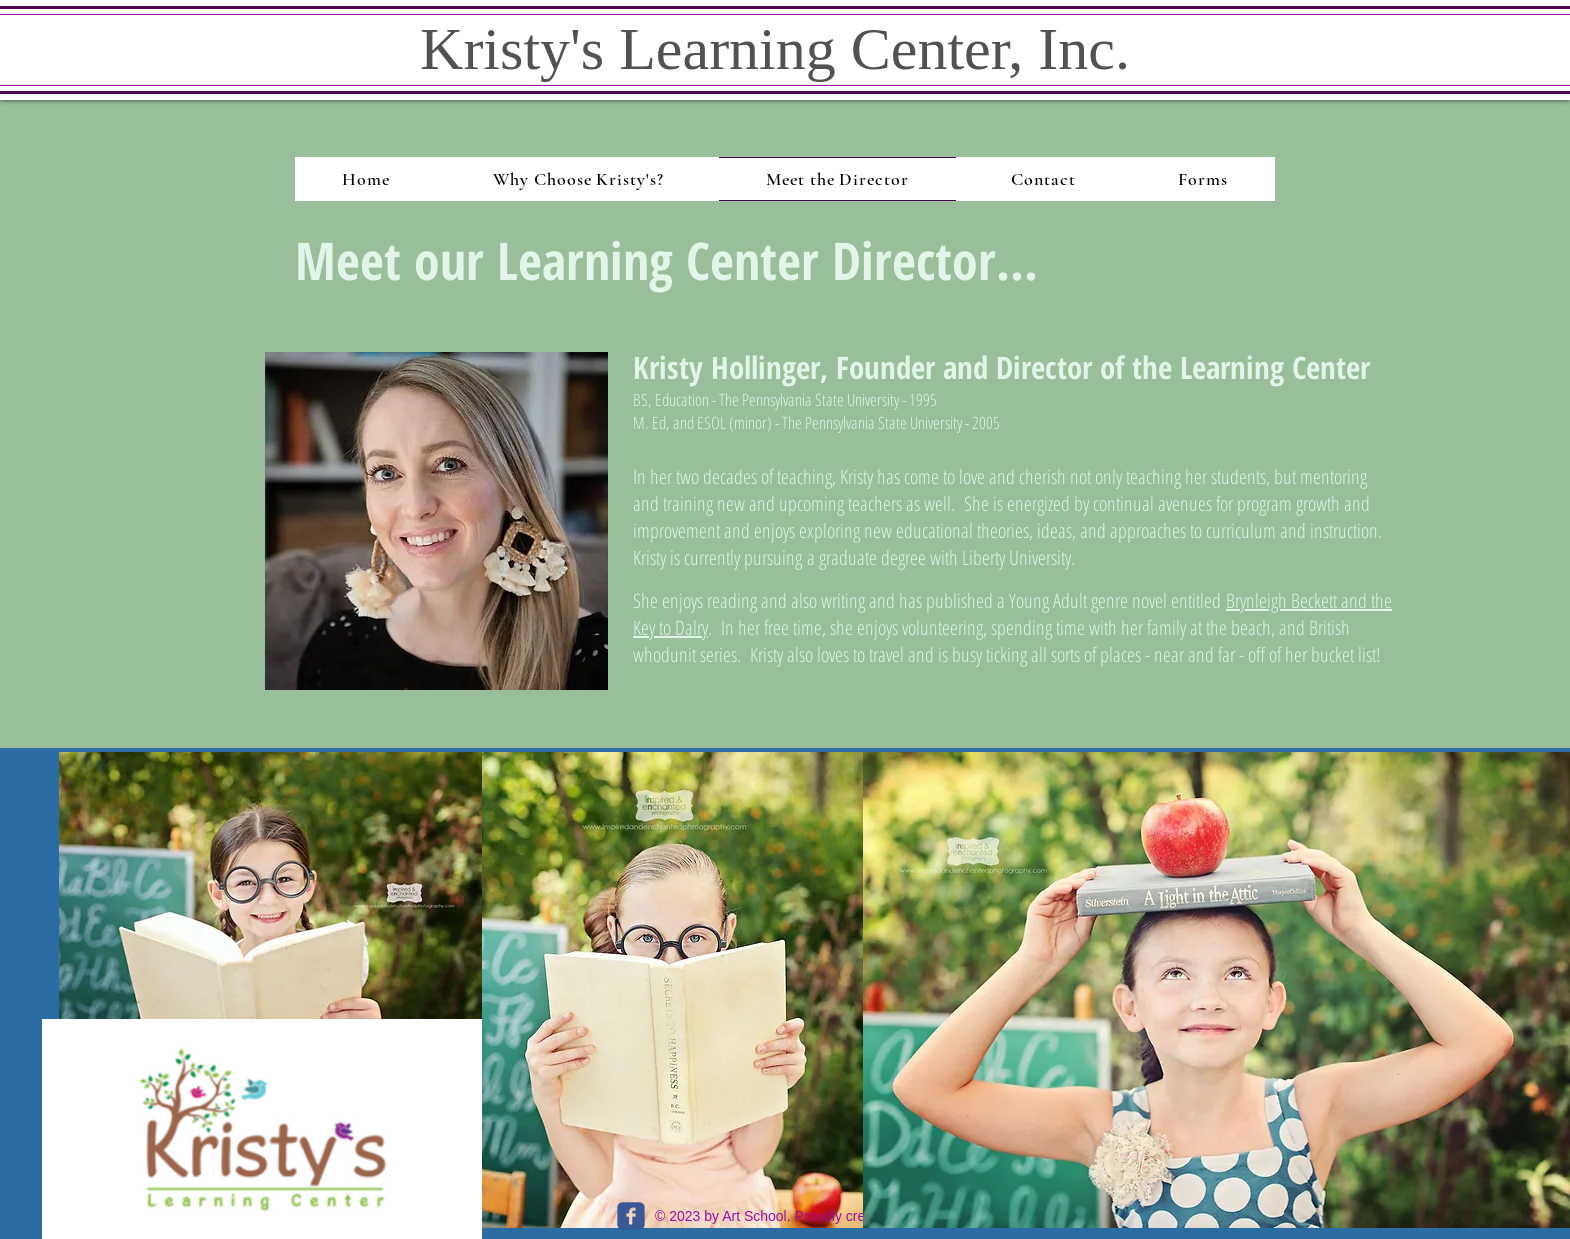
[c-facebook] (631, 1216)
